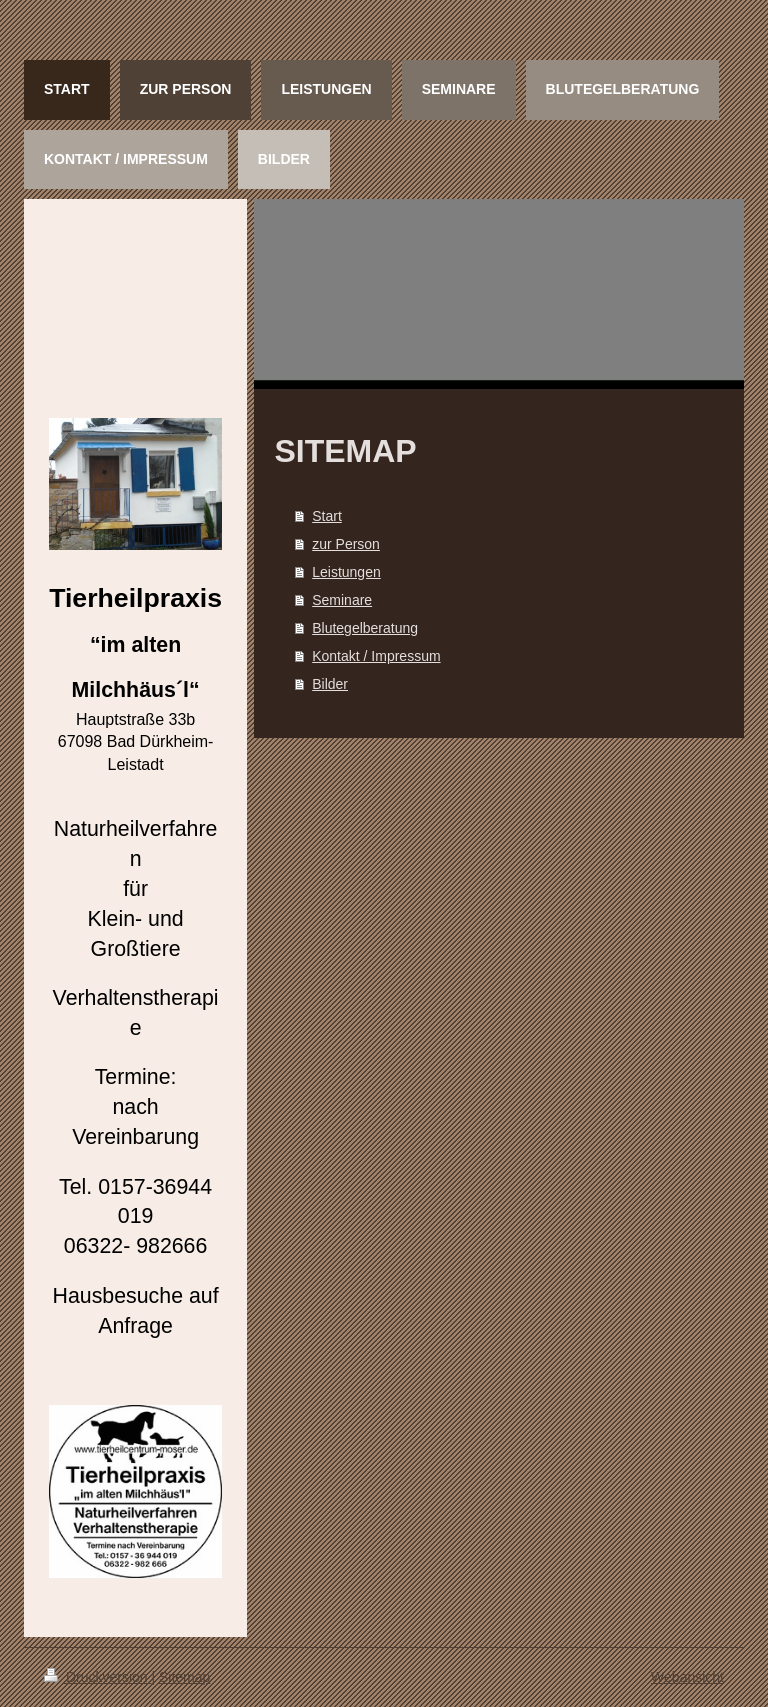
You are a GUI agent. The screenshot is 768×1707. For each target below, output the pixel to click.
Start (327, 516)
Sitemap (184, 1677)
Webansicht (687, 1677)
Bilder (330, 684)
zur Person (346, 544)
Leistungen (346, 572)
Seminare (342, 600)
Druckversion (97, 1677)
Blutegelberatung (365, 628)
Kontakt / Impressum (376, 656)
